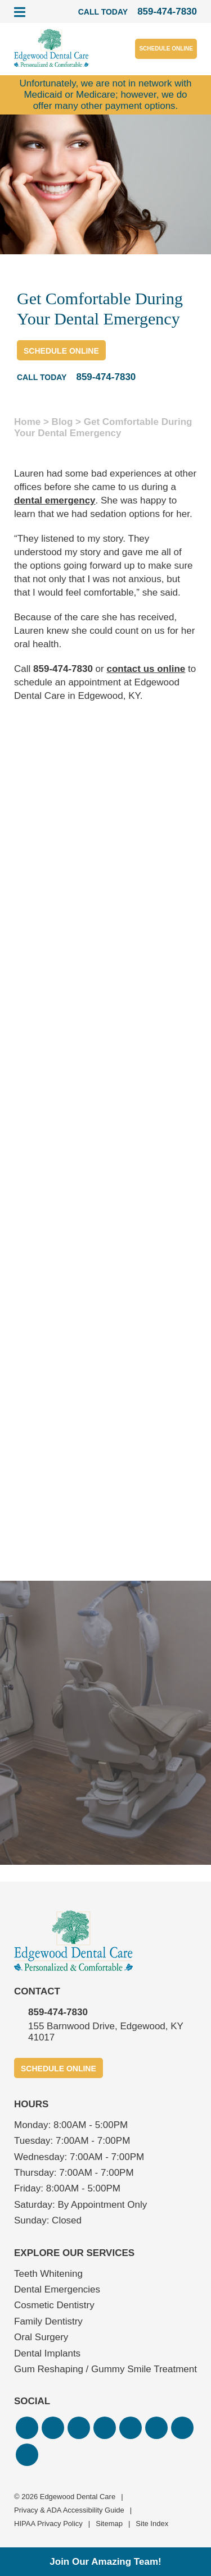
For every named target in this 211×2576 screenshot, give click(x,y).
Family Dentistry (48, 2321)
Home (27, 422)
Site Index (152, 2523)
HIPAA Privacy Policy (48, 2523)
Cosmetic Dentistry (54, 2305)
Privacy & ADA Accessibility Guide (69, 2510)
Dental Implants (47, 2353)
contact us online (145, 669)
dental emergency (55, 500)
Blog (62, 422)
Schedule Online (166, 48)
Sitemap (109, 2523)
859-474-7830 (63, 669)
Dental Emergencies (57, 2289)
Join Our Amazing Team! (105, 2561)
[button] (27, 2428)
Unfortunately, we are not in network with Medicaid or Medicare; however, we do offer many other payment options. (106, 94)
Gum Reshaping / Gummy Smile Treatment (105, 2369)
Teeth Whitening (48, 2273)
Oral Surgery (41, 2337)
